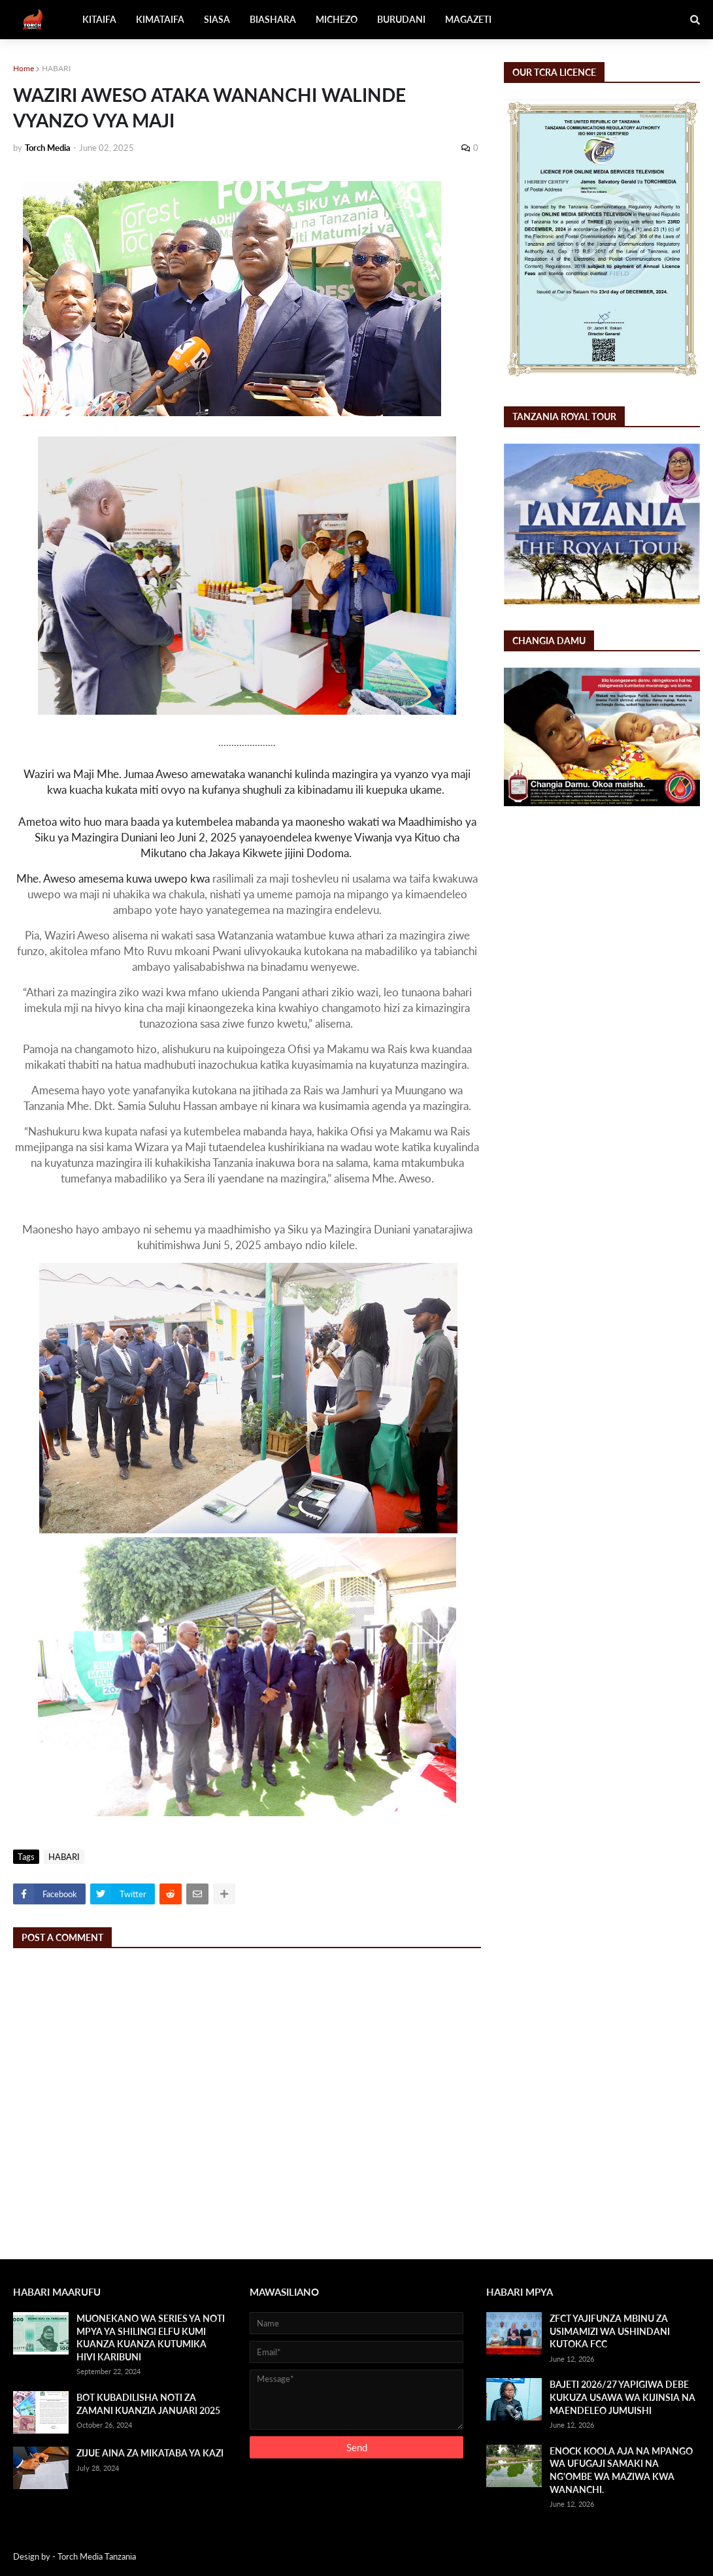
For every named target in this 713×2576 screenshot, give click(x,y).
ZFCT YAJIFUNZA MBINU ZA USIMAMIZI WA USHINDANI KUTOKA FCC (610, 2331)
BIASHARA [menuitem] (273, 19)
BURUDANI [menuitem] (401, 19)
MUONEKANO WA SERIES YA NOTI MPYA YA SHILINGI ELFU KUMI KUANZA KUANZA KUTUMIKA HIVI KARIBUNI (150, 2337)
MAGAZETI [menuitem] (468, 19)
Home (23, 68)
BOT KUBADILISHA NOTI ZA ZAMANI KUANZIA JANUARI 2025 (148, 2404)
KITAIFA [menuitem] (99, 19)
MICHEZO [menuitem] (336, 19)
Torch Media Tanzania (97, 2556)
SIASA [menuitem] (217, 19)
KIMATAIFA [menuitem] (160, 19)
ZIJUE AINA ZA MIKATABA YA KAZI (150, 2452)
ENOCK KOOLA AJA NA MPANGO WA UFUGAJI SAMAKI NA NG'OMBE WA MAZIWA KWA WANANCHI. (621, 2470)
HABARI (56, 68)
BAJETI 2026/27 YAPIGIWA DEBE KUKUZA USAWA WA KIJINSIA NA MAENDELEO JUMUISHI (622, 2397)
